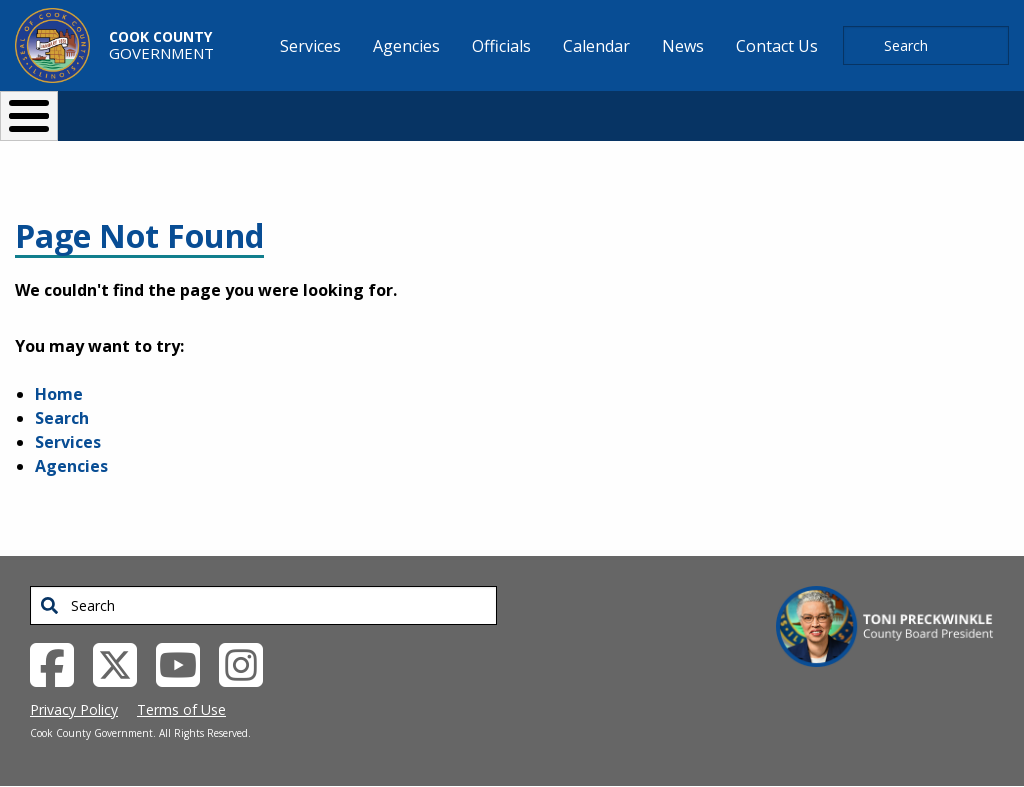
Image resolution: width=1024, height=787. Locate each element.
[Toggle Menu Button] (29, 116)
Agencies (71, 466)
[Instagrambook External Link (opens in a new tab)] (248, 663)
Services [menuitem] (310, 46)
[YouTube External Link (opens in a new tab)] (185, 663)
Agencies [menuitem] (406, 46)
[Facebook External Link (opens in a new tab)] (59, 663)
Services (68, 442)
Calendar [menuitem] (596, 46)
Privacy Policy (74, 709)
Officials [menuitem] (501, 46)
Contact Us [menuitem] (777, 46)
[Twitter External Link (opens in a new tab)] (122, 663)
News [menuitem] (683, 46)
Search (62, 418)
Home (59, 394)
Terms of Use (181, 709)
